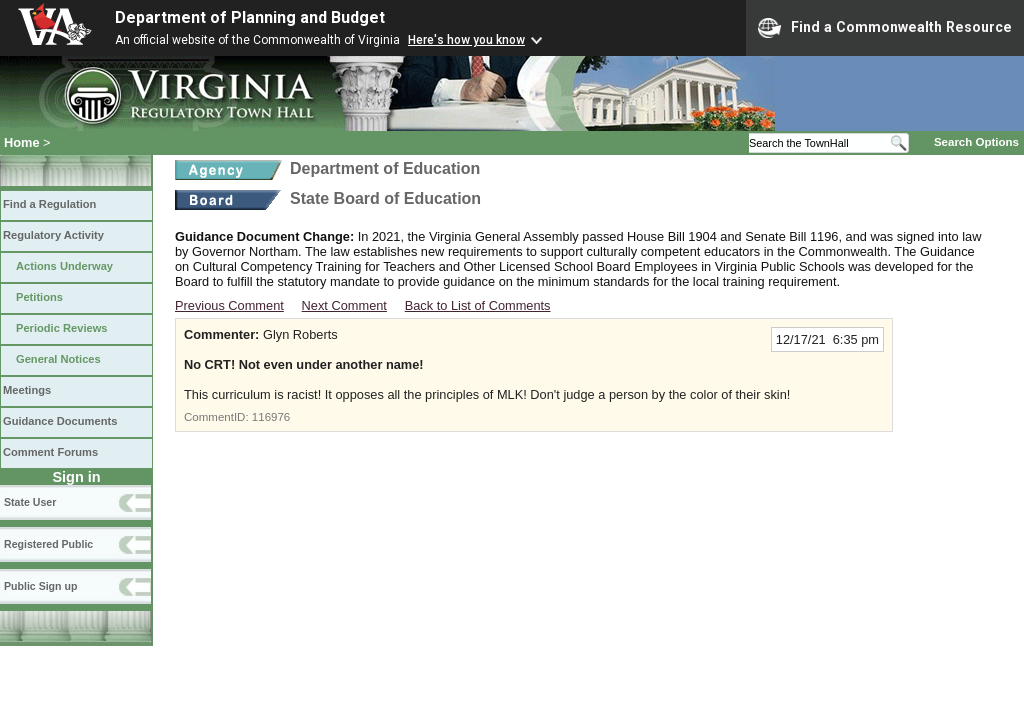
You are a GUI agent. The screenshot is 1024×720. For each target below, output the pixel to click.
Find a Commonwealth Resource (885, 28)
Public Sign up (40, 586)
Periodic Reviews (62, 328)
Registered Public (48, 544)
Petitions (39, 297)
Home (22, 142)
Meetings (27, 390)
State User (30, 502)
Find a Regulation (49, 204)
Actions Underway (64, 266)
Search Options (976, 142)
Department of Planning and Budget (250, 17)
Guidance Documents (60, 421)
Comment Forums (50, 452)
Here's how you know (466, 40)
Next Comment (344, 305)
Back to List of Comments (478, 305)
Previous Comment (229, 305)
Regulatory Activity (53, 235)
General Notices (58, 359)
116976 (271, 417)
